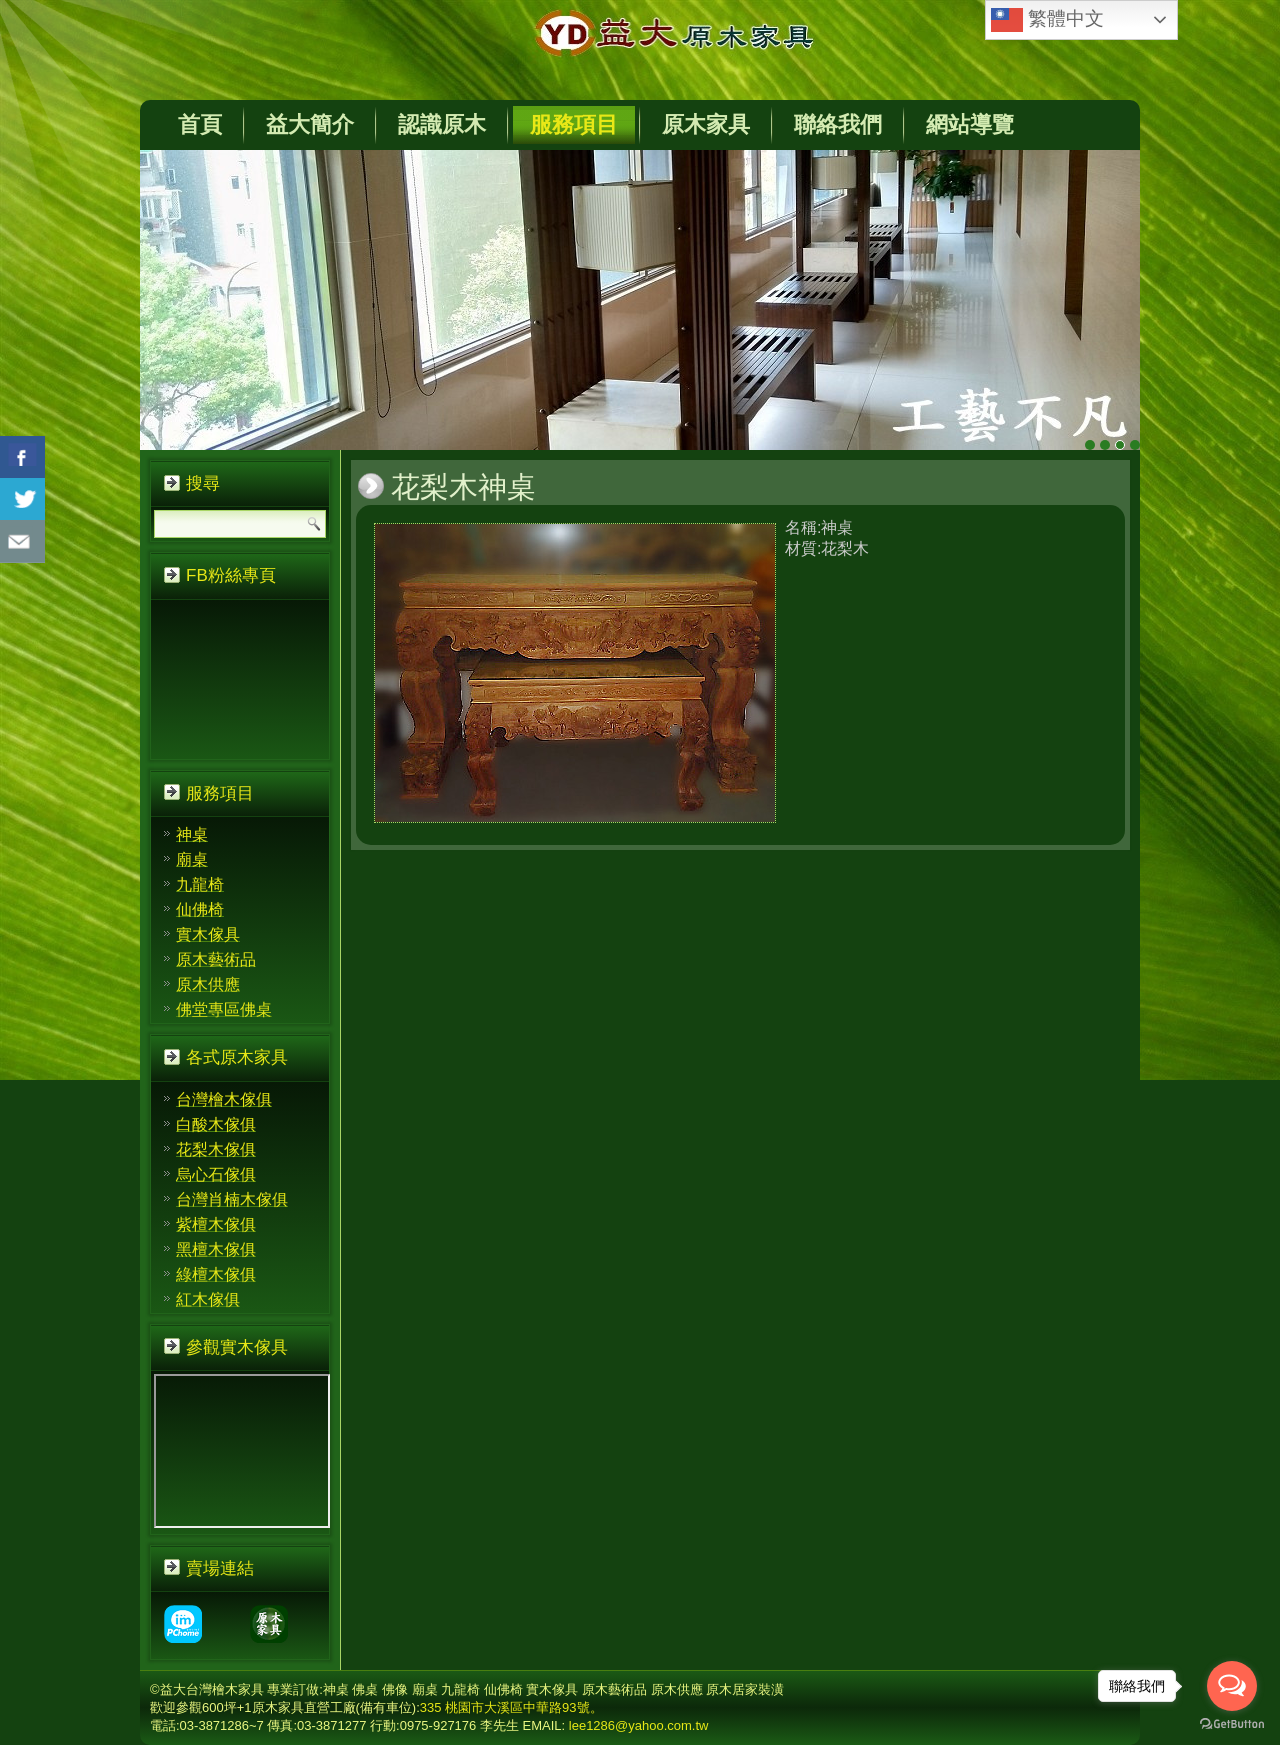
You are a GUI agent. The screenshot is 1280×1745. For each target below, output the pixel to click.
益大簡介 (310, 124)
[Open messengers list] (1232, 1686)
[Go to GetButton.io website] (1232, 1724)
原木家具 (706, 124)
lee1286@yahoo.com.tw (639, 1725)
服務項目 (574, 124)
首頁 (200, 124)
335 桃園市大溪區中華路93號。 (511, 1707)
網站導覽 (970, 124)
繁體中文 (1047, 20)
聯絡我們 (838, 124)
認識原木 (442, 124)
